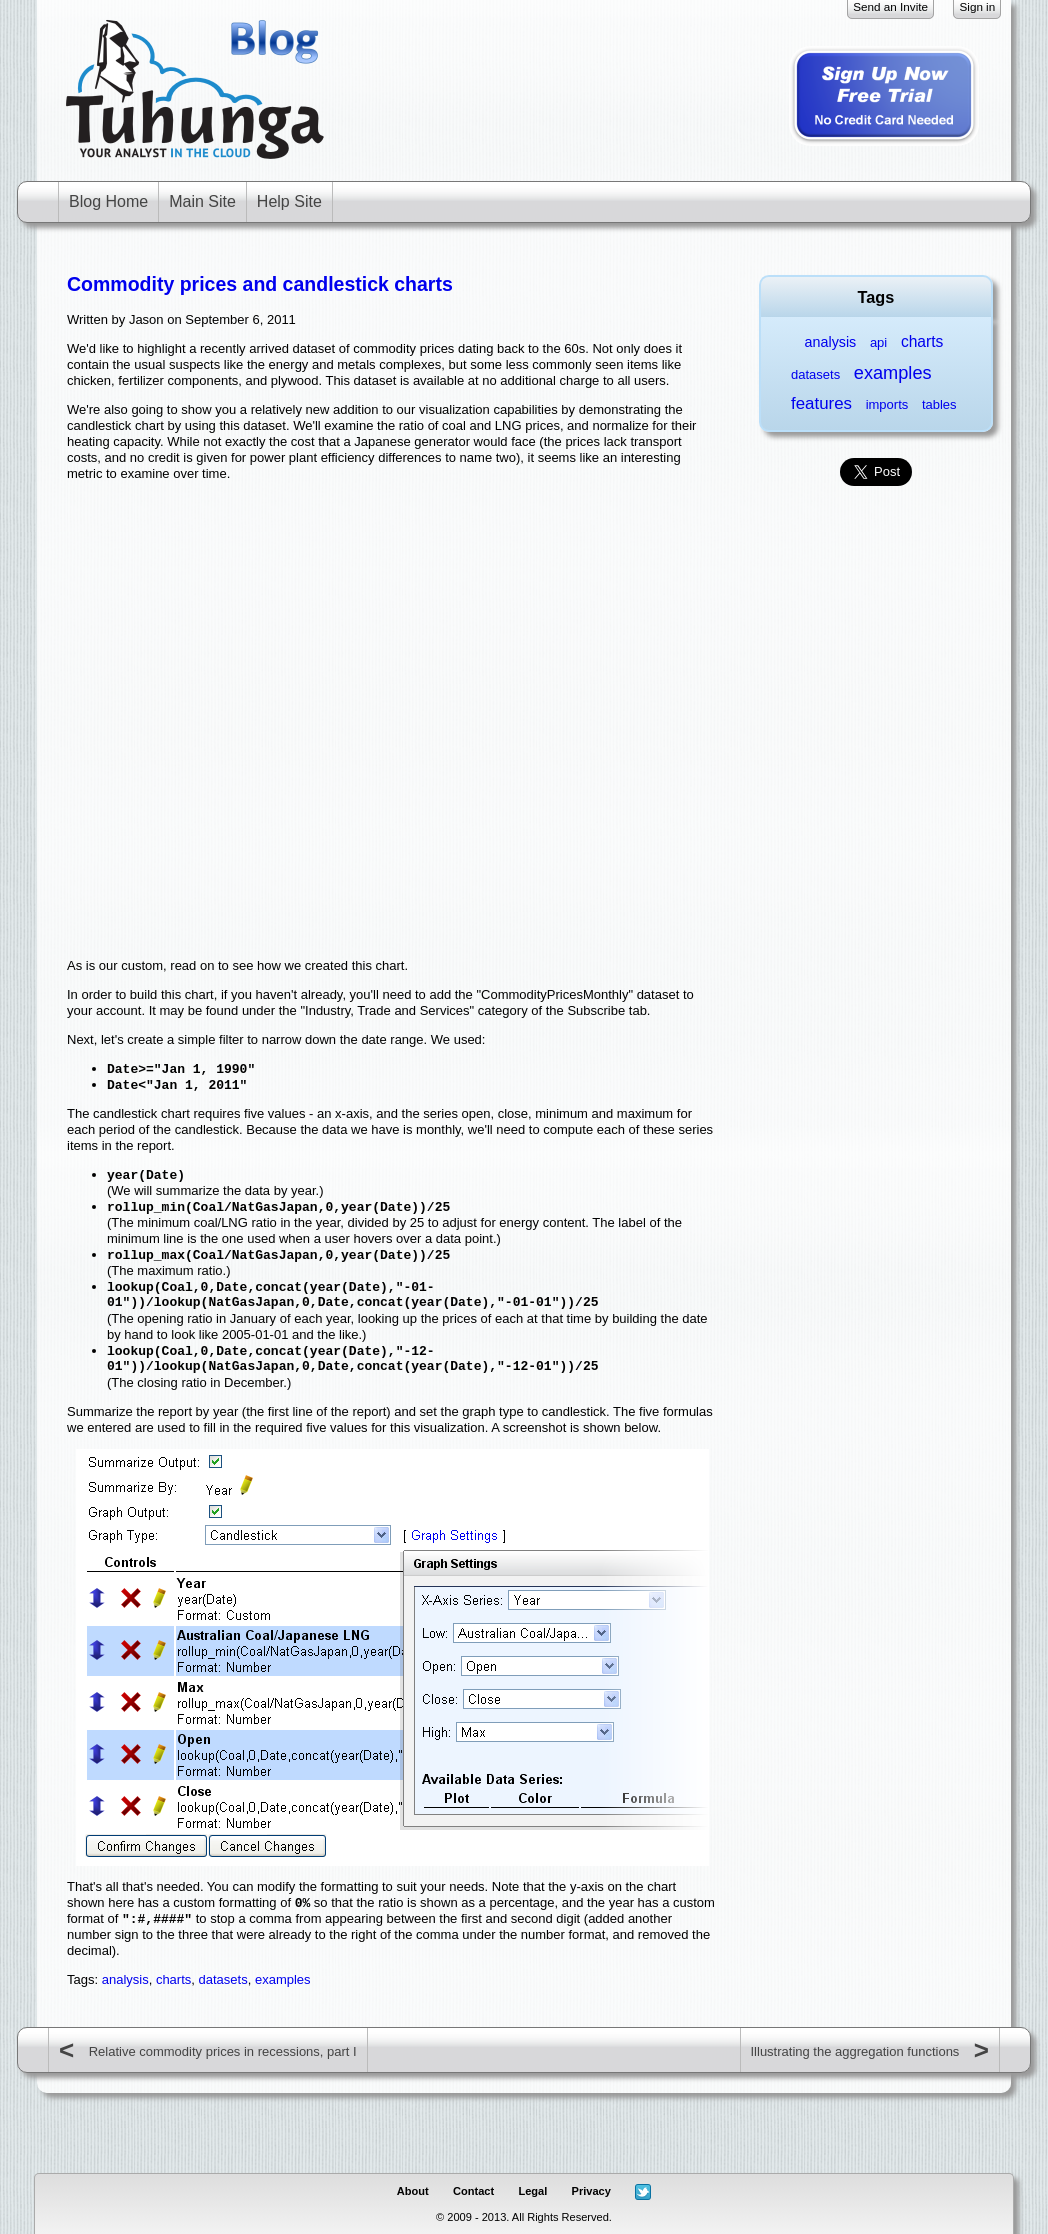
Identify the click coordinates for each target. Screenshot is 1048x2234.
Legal (532, 2191)
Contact (473, 2191)
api (878, 342)
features (821, 403)
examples (283, 1979)
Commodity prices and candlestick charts (260, 284)
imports (887, 404)
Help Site (289, 201)
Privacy (591, 2191)
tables (939, 404)
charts (173, 1979)
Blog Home (108, 201)
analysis (125, 1979)
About (413, 2191)
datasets (223, 1979)
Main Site (202, 201)
